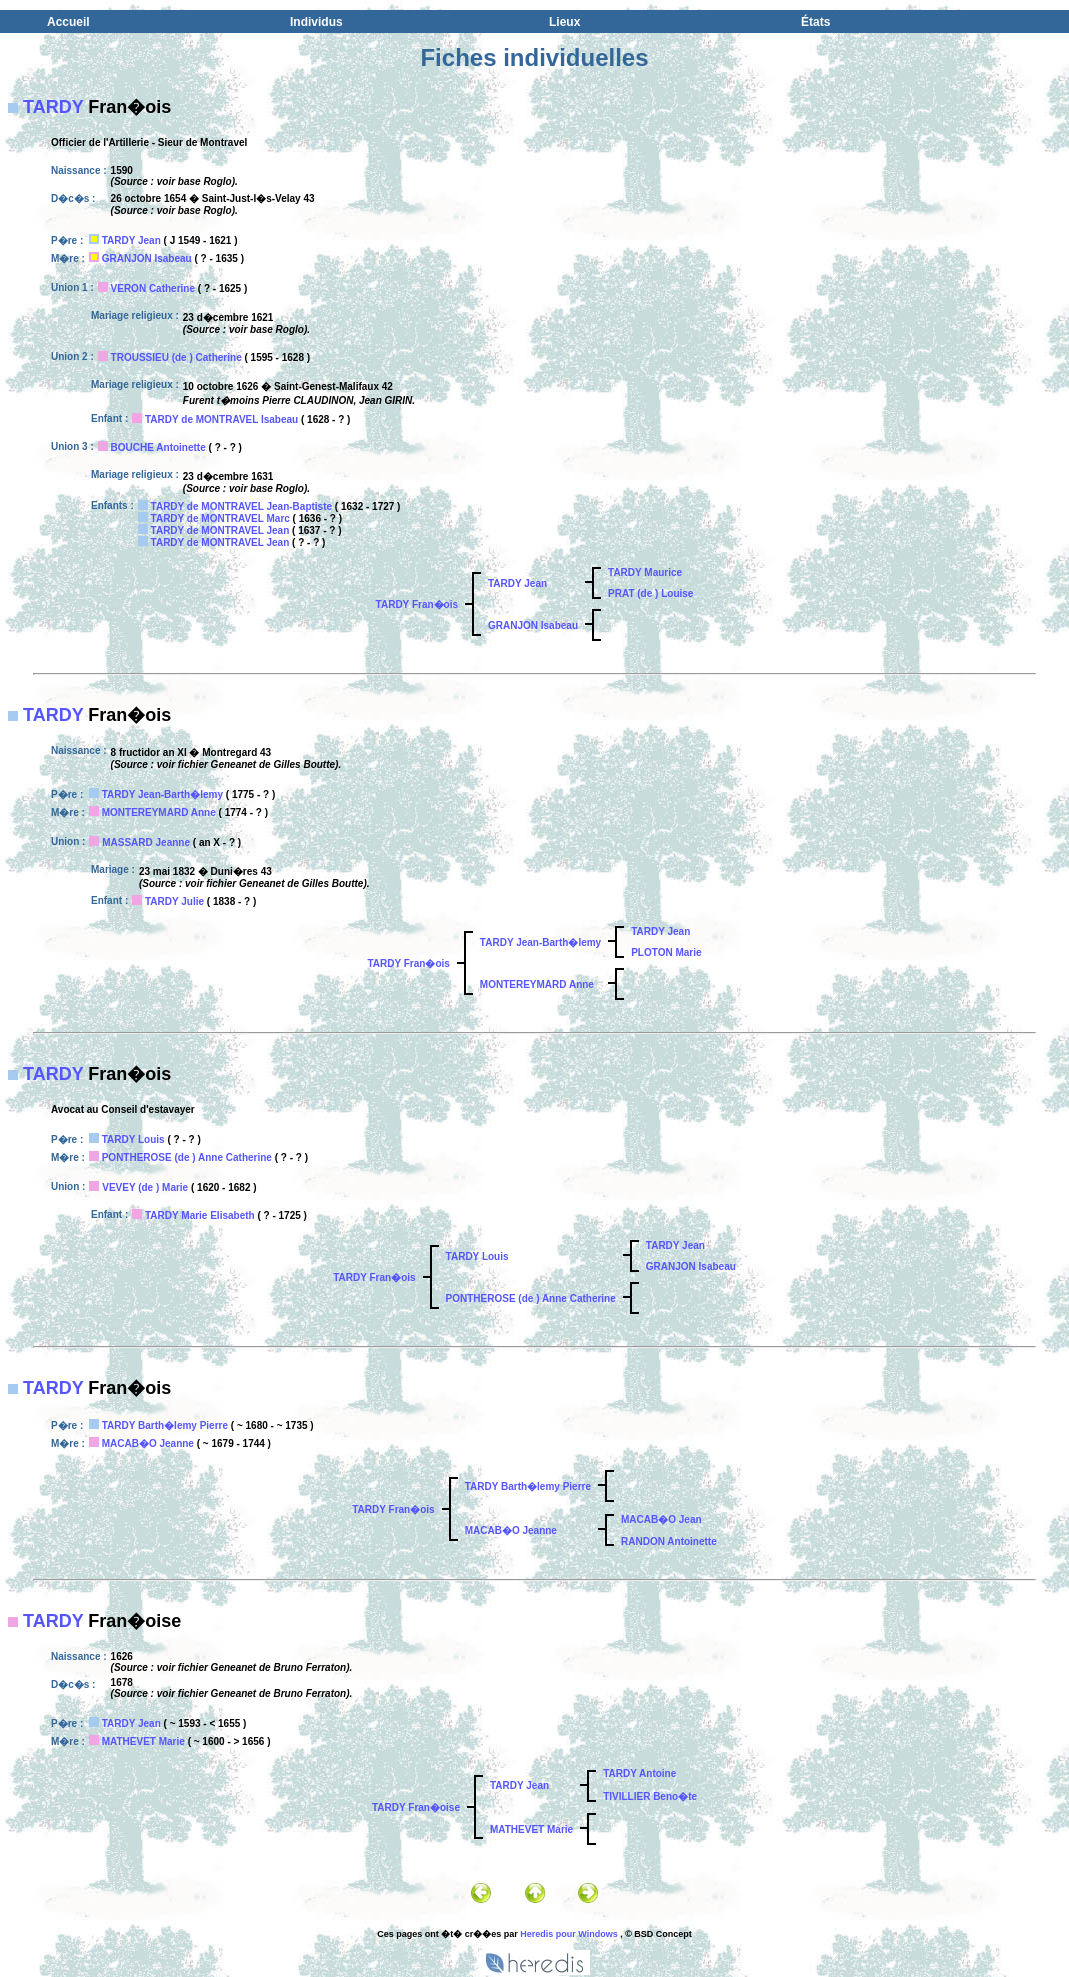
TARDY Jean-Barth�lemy (162, 794)
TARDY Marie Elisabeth (200, 1215)
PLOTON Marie (666, 952)
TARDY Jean (131, 240)
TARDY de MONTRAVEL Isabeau (221, 419)
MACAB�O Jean (661, 1519)
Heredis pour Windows (568, 1934)
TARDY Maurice (645, 572)
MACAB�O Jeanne (148, 1443)
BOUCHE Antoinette (158, 447)
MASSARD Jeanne (146, 842)
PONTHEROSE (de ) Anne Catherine (187, 1157)
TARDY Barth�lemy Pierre (165, 1425)
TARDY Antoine (639, 1773)
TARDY (53, 107)
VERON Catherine (153, 288)
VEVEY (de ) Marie (145, 1187)
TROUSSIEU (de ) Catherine (176, 357)
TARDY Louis (133, 1139)
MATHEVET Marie (143, 1741)
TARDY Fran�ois (417, 604)
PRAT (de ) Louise (650, 593)
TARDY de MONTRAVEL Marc (220, 518)
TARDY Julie (174, 901)
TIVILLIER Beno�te (650, 1796)
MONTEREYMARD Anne (159, 812)
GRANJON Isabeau (147, 258)
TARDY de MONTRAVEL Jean (220, 530)
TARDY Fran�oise (416, 1807)
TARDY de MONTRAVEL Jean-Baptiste (242, 506)
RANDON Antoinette (669, 1541)
